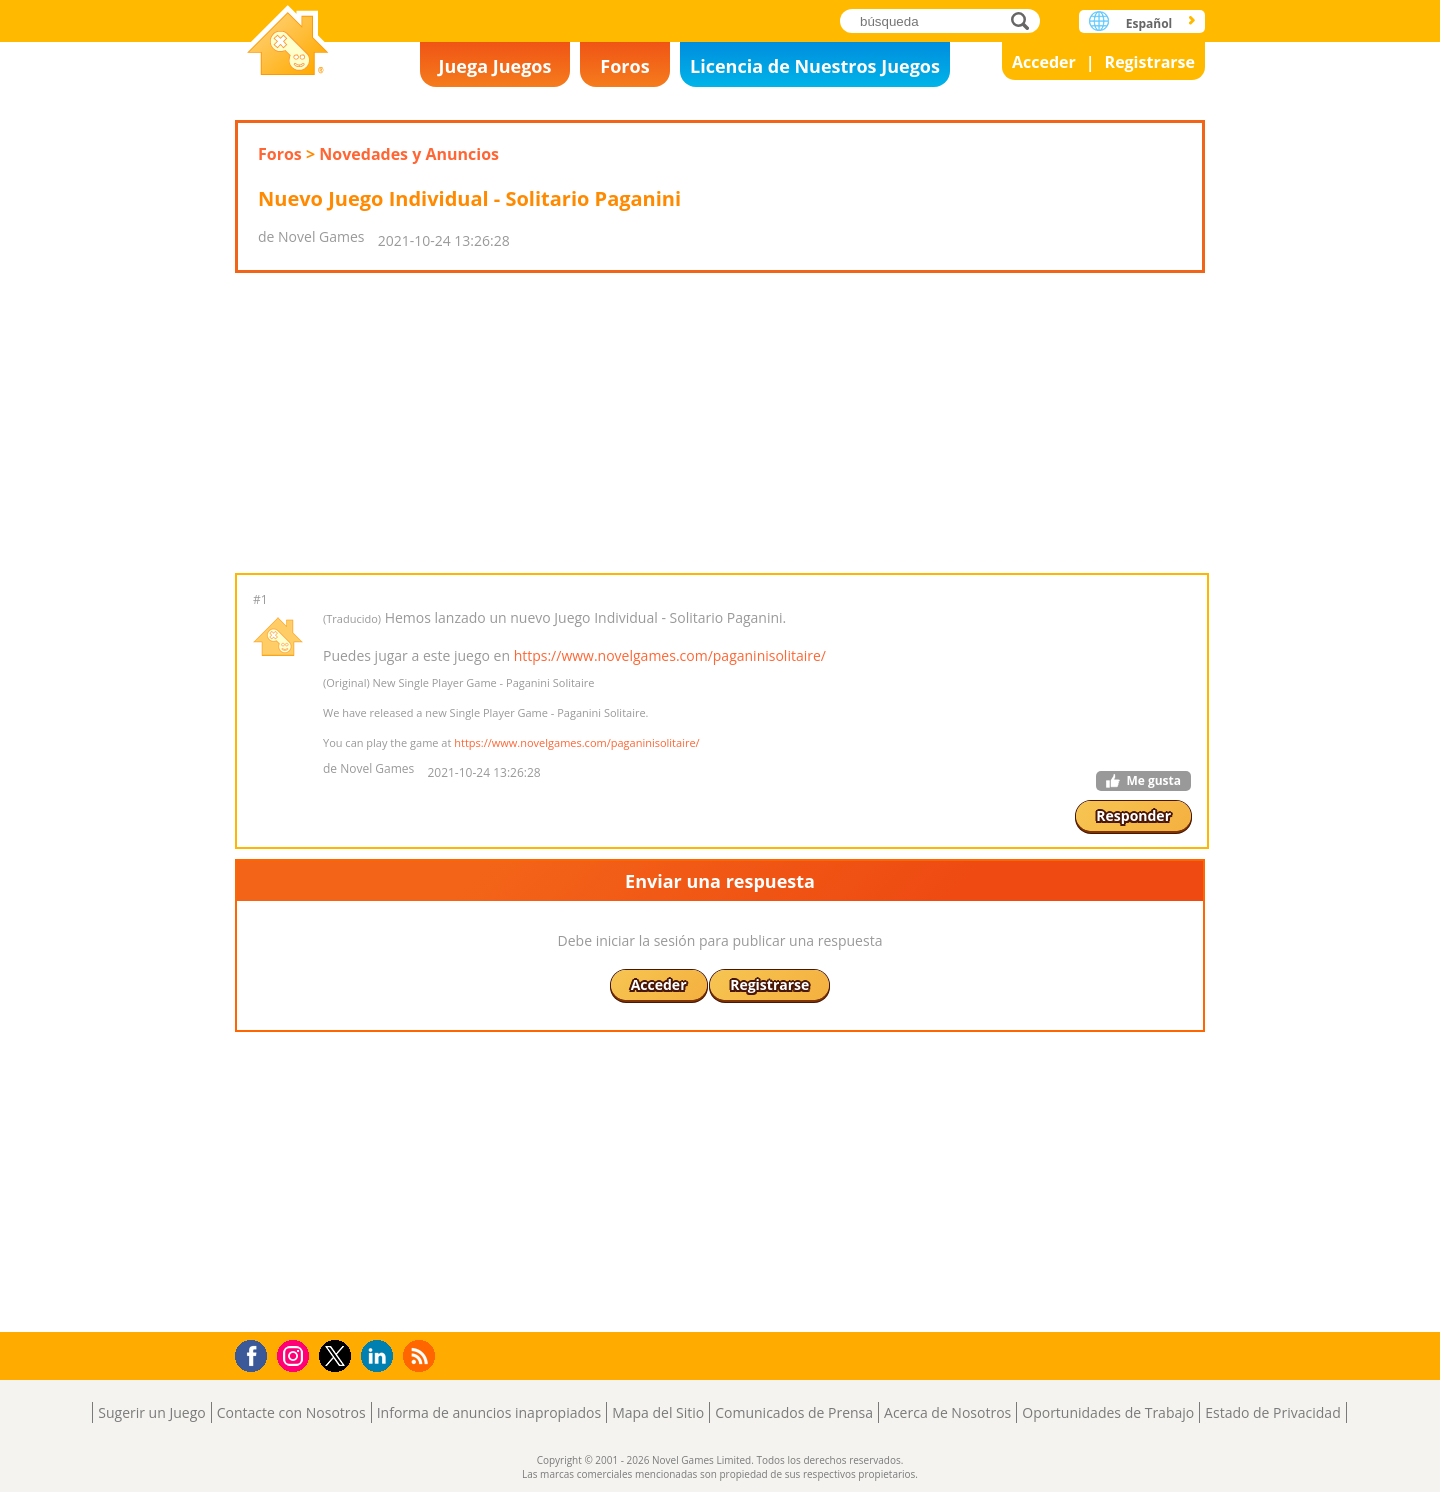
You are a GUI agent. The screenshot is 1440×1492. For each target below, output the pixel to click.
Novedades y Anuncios (409, 154)
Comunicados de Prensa (794, 1412)
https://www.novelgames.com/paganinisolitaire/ (670, 655)
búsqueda (1025, 20)
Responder (1133, 815)
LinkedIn (380, 1356)
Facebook (256, 1353)
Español (1149, 23)
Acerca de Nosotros (947, 1412)
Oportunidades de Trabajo (1108, 1412)
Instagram (296, 1354)
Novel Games (288, 42)
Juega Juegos (495, 66)
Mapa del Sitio (658, 1412)
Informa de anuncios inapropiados (489, 1412)
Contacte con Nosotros (291, 1412)
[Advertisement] (720, 423)
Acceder (1044, 62)
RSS (421, 1355)
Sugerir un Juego (151, 1412)
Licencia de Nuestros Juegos (815, 66)
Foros (624, 66)
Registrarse (1150, 62)
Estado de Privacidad (1273, 1412)
